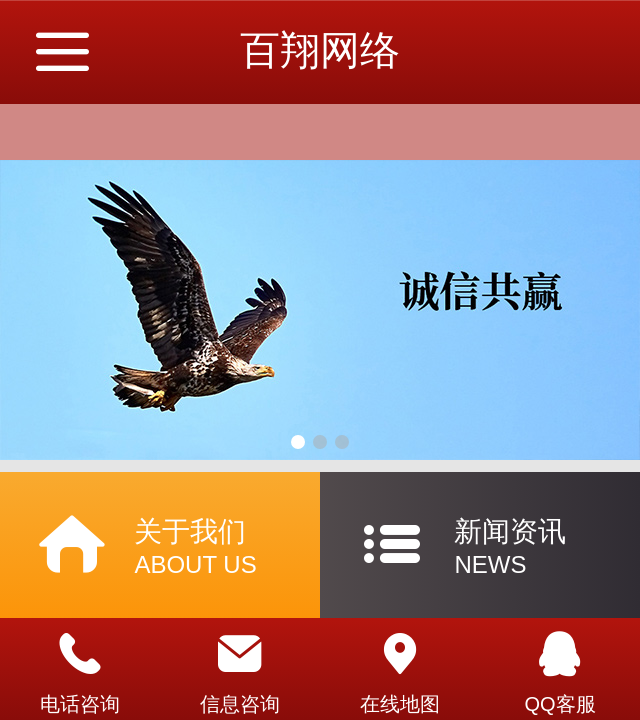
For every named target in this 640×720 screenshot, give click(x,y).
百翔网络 (320, 50)
